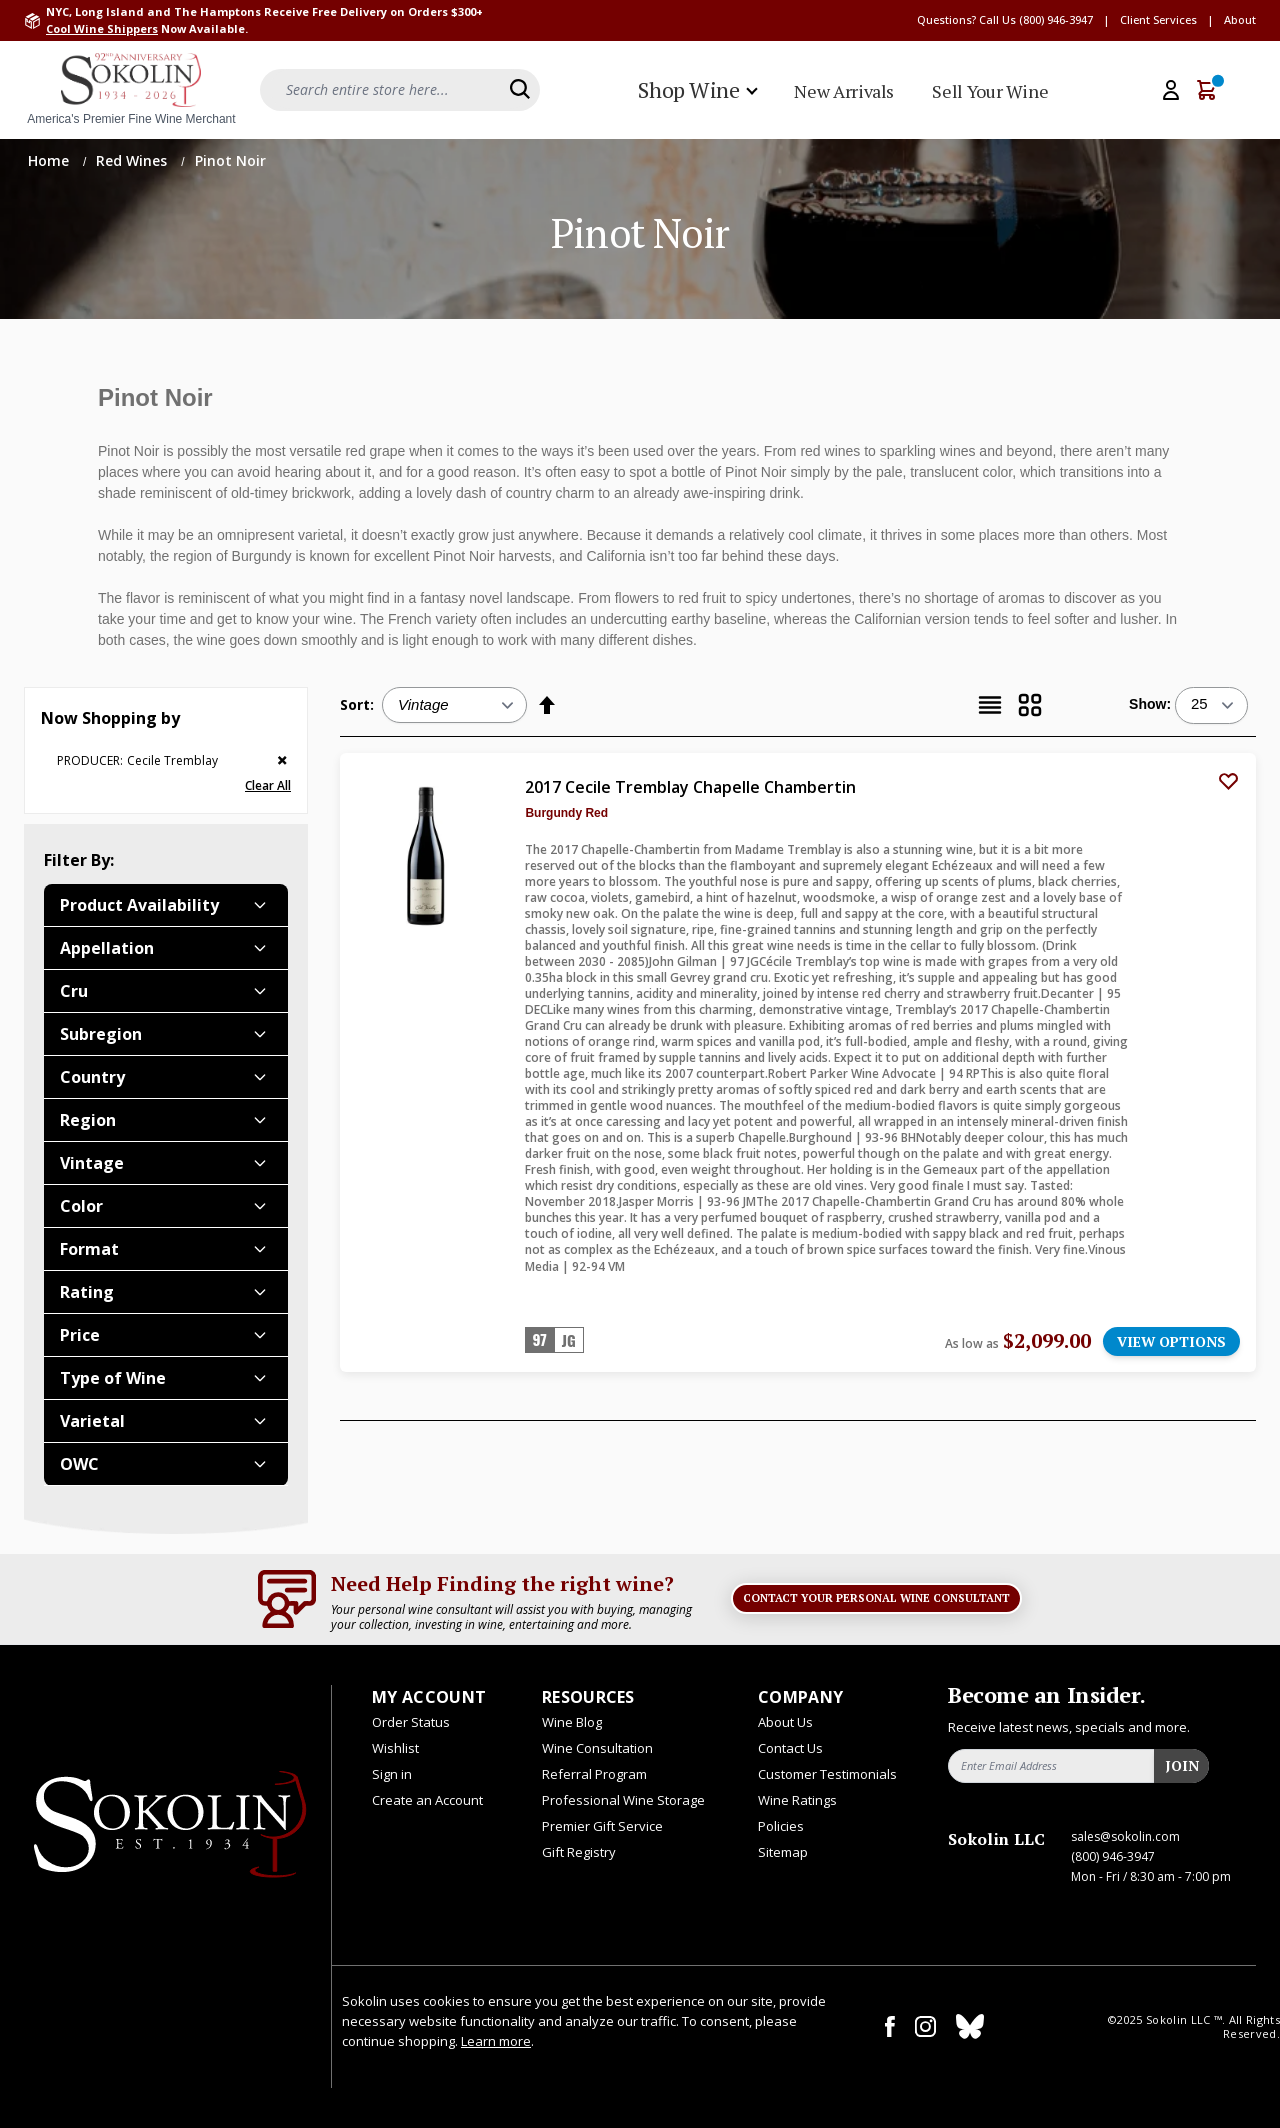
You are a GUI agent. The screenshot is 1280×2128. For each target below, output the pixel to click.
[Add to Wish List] (1228, 781)
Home (50, 160)
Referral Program (594, 1774)
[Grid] (1030, 705)
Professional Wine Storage (623, 1800)
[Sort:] (454, 705)
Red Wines (133, 160)
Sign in (392, 1774)
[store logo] (131, 90)
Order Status (411, 1722)
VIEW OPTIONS (1171, 1341)
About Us (785, 1722)
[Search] (520, 89)
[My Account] (1171, 90)
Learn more (496, 2041)
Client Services (1158, 19)
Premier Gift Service (602, 1826)
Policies (781, 1826)
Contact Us (790, 1748)
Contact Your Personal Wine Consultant (876, 1598)
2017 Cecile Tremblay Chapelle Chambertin (690, 787)
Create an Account (427, 1800)
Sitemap (783, 1852)
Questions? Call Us (966, 19)
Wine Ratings (797, 1800)
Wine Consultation (597, 1748)
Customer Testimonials (827, 1774)
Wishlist (395, 1748)
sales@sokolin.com (1125, 1836)
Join (1182, 1765)
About (1240, 19)
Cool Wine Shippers (102, 28)
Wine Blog (572, 1722)
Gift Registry (579, 1852)
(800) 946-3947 (1056, 19)
